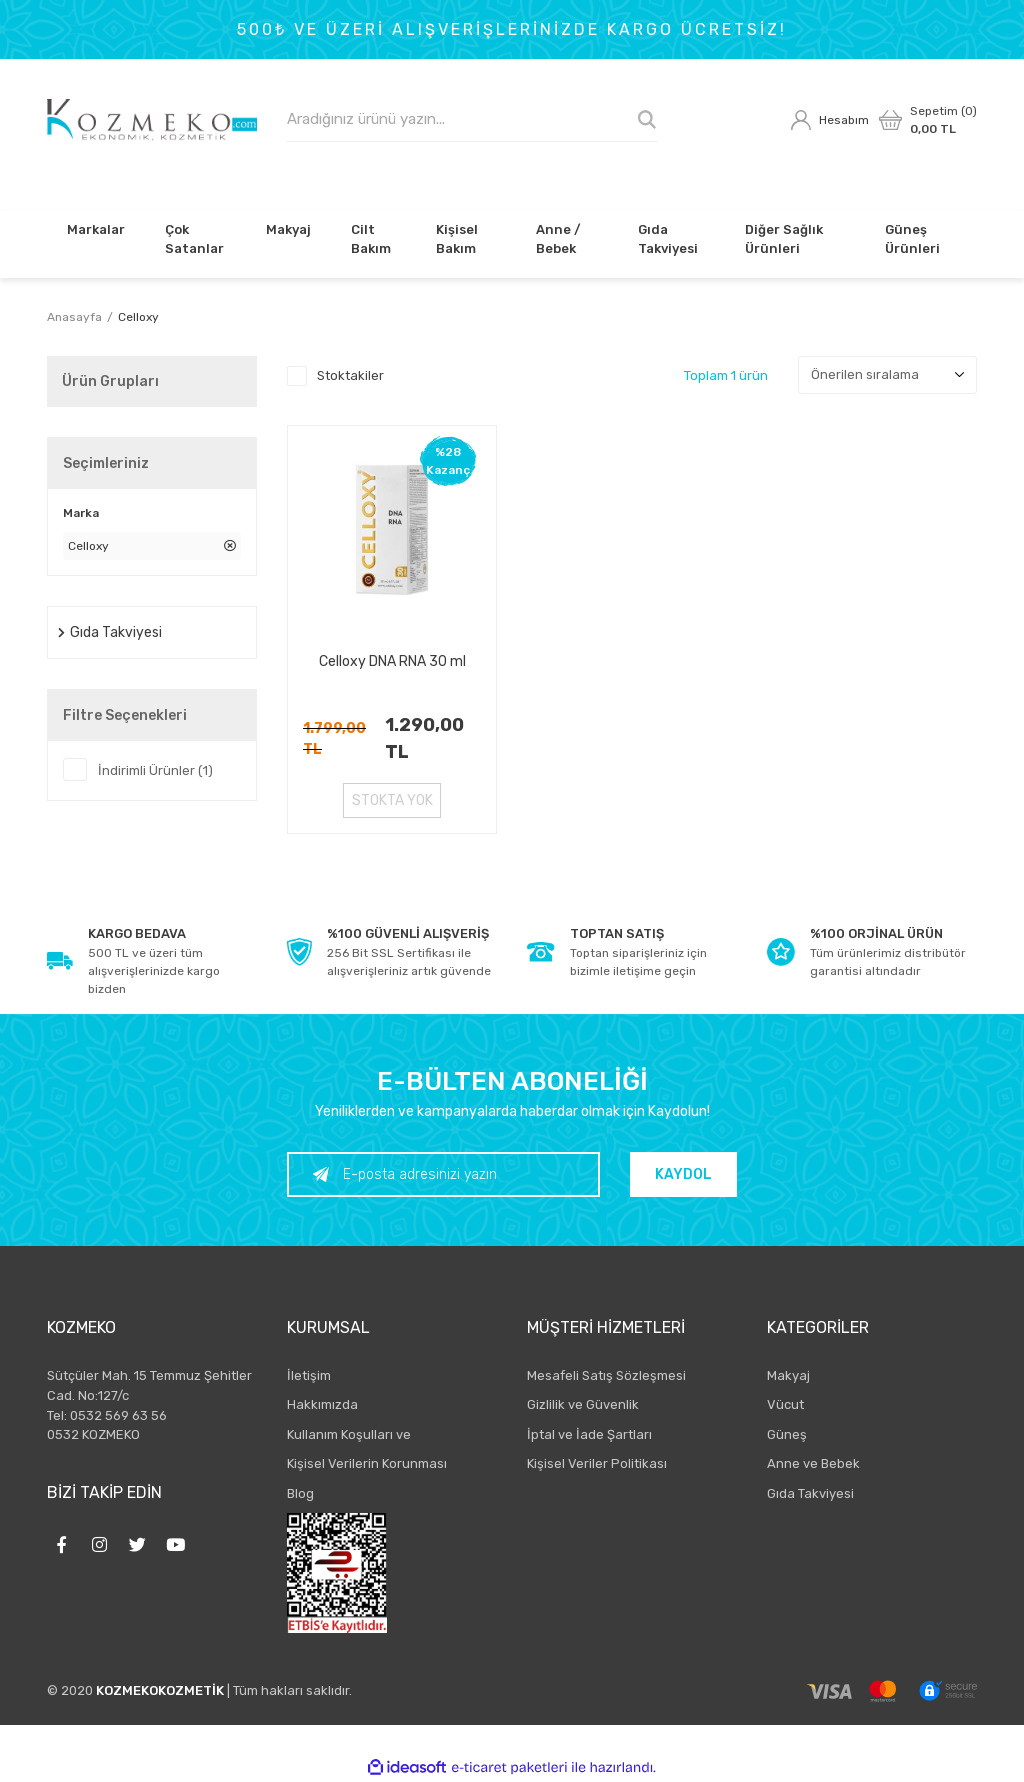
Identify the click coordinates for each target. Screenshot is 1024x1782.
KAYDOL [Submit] (684, 1174)
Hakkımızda (322, 1404)
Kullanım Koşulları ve (349, 1434)
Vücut (785, 1404)
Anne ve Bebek (813, 1463)
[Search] (472, 119)
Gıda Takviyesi (810, 1493)
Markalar (96, 229)
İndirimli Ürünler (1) (155, 770)
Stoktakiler (350, 375)
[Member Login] (829, 120)
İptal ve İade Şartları (589, 1434)
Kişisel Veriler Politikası (597, 1463)
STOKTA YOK (392, 800)
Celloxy (138, 317)
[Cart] (928, 120)
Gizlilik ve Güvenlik (583, 1404)
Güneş (787, 1434)
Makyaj (788, 1375)
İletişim (309, 1375)
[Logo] (152, 120)
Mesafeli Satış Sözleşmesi (606, 1375)
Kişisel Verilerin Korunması (367, 1463)
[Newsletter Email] (444, 1174)
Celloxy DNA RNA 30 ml (392, 661)
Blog (300, 1493)
